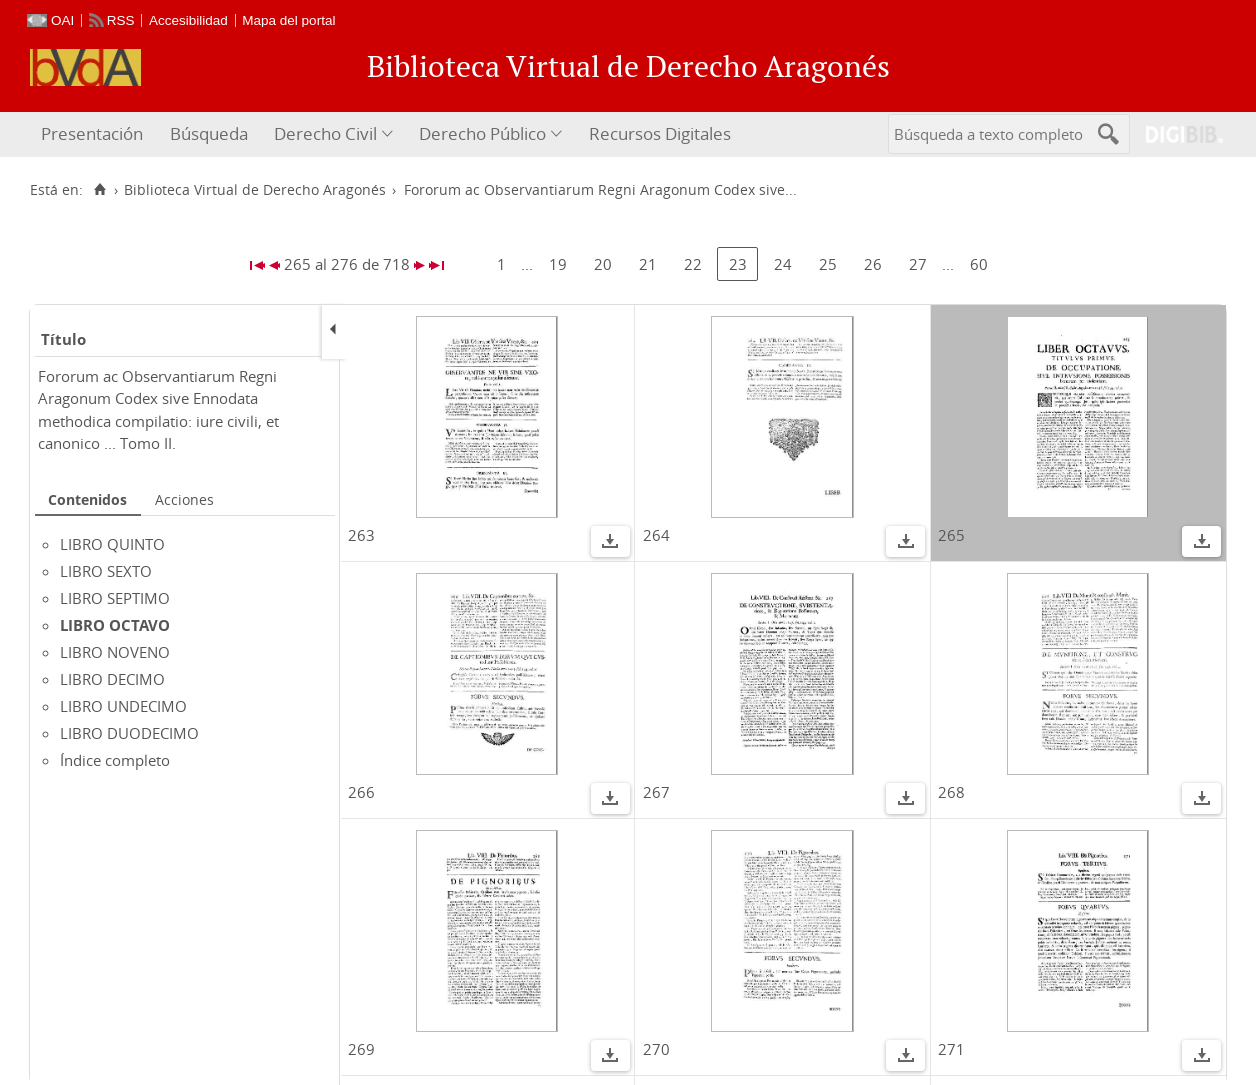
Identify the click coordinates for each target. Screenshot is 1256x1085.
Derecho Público (482, 133)
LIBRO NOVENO (115, 652)
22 (693, 264)
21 (648, 264)
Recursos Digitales (660, 133)
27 (918, 264)
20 (603, 264)
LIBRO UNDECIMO (123, 706)
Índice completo (115, 760)
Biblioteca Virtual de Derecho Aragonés (255, 190)
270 (656, 1049)
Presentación (92, 133)
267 (656, 792)
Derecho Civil (325, 133)
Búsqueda (209, 133)
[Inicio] (99, 190)
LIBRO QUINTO (112, 544)
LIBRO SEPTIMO (115, 598)
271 (951, 1049)
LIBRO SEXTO (106, 571)
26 (873, 264)
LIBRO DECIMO (112, 679)
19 (558, 264)
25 (828, 264)
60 (979, 264)
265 (951, 535)
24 (783, 264)
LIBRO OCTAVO (115, 625)
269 (361, 1049)
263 (361, 535)
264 (656, 535)
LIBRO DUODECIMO (129, 733)
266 (361, 792)
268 (951, 792)
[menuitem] (94, 134)
